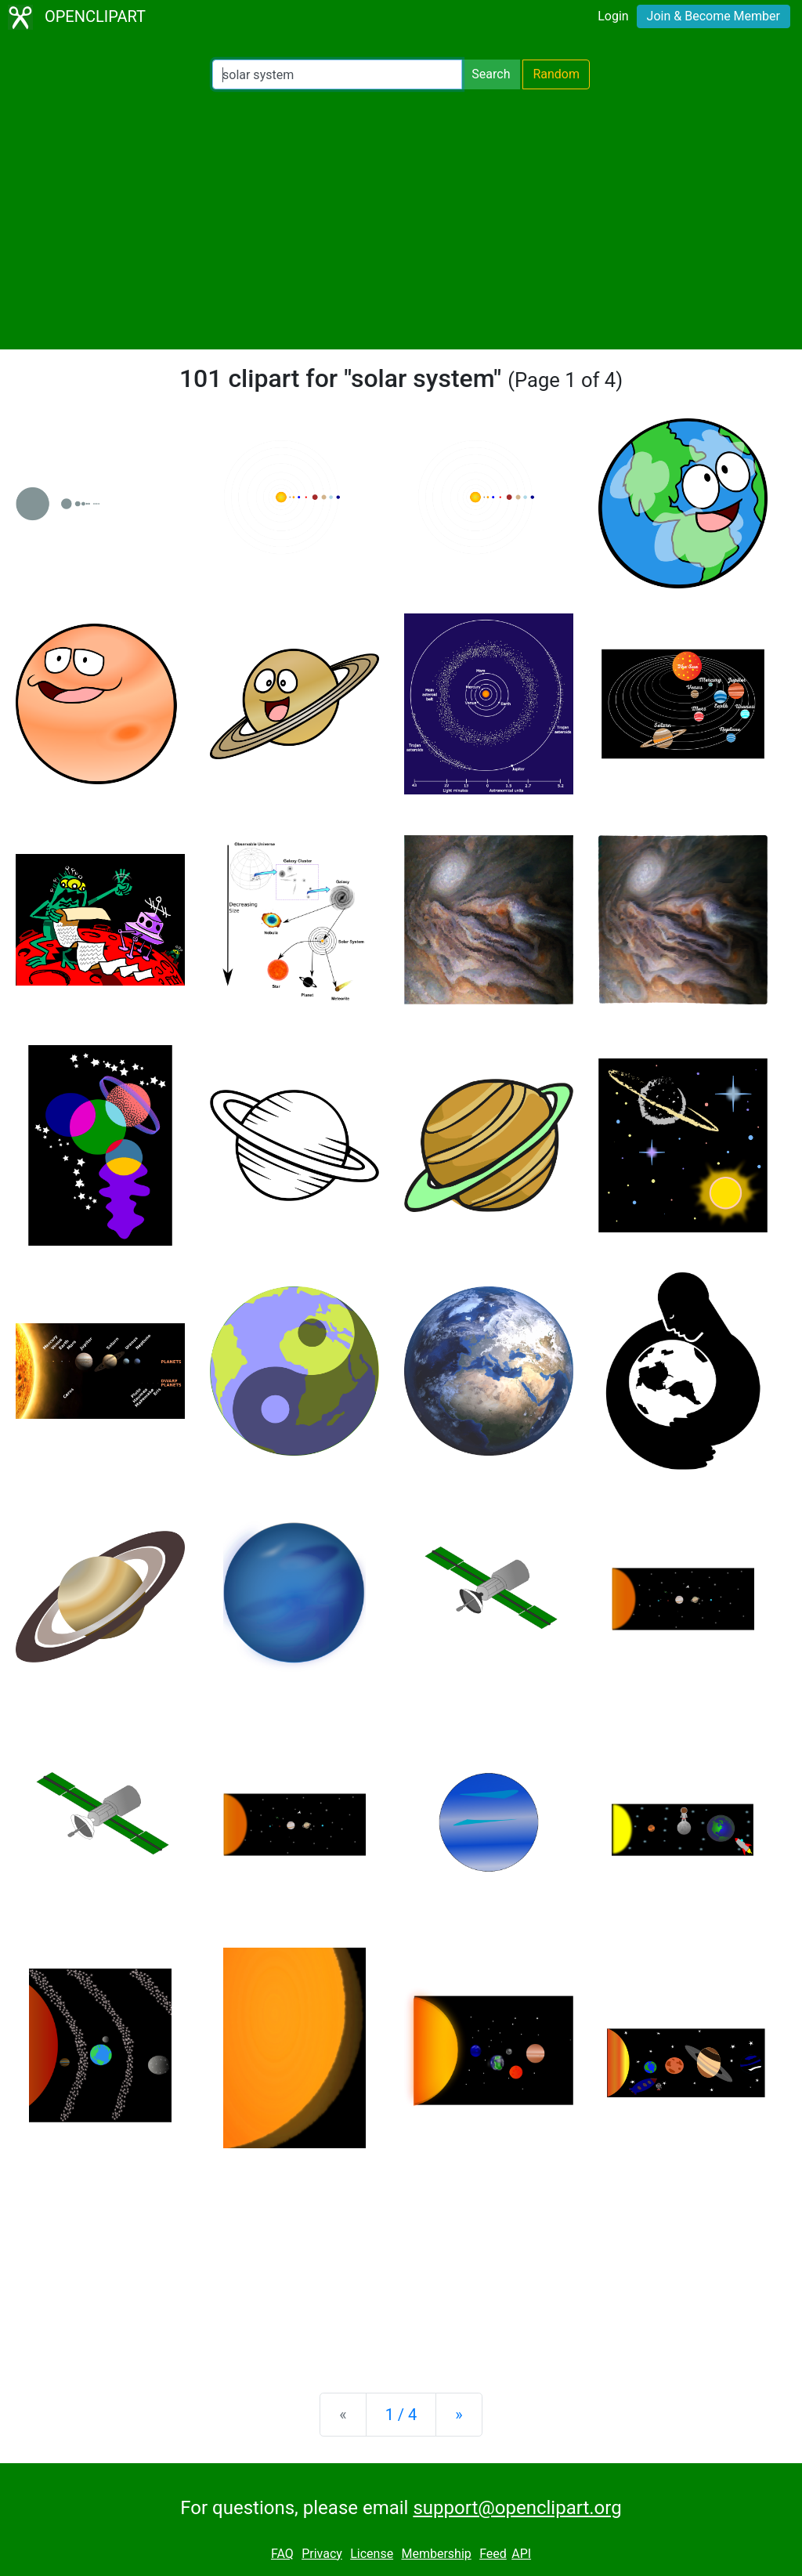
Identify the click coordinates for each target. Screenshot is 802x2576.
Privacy (322, 2553)
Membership (436, 2553)
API (521, 2553)
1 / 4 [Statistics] (401, 2414)
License (371, 2553)
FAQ (282, 2553)
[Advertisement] (401, 219)
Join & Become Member (713, 16)
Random (556, 74)
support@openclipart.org (517, 2508)
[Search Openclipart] (337, 74)
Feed (493, 2553)
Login (613, 16)
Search (490, 74)
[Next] (458, 2415)
